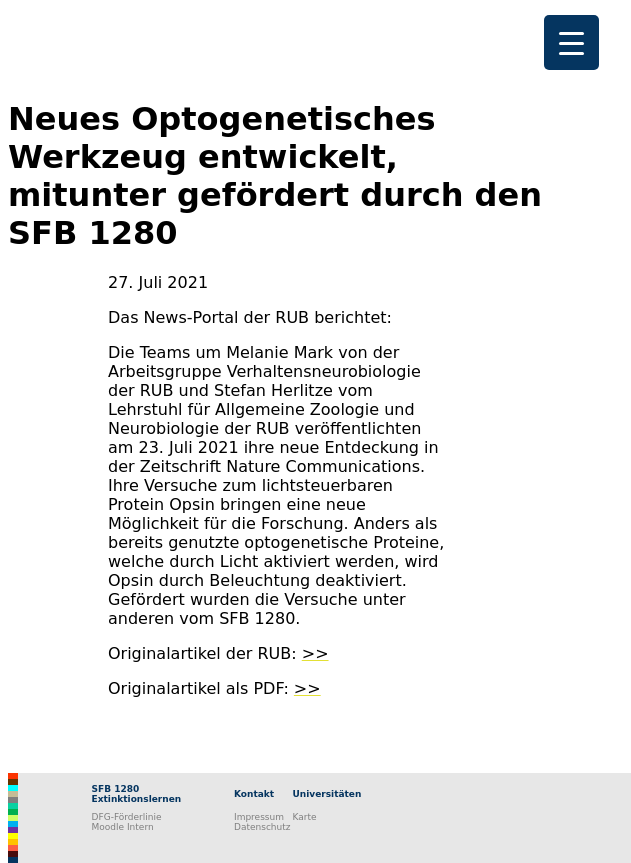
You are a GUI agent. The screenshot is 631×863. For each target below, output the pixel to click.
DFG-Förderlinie (127, 817)
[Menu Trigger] (571, 42)
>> (315, 653)
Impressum (259, 817)
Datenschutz (262, 827)
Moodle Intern (123, 827)
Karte (305, 817)
